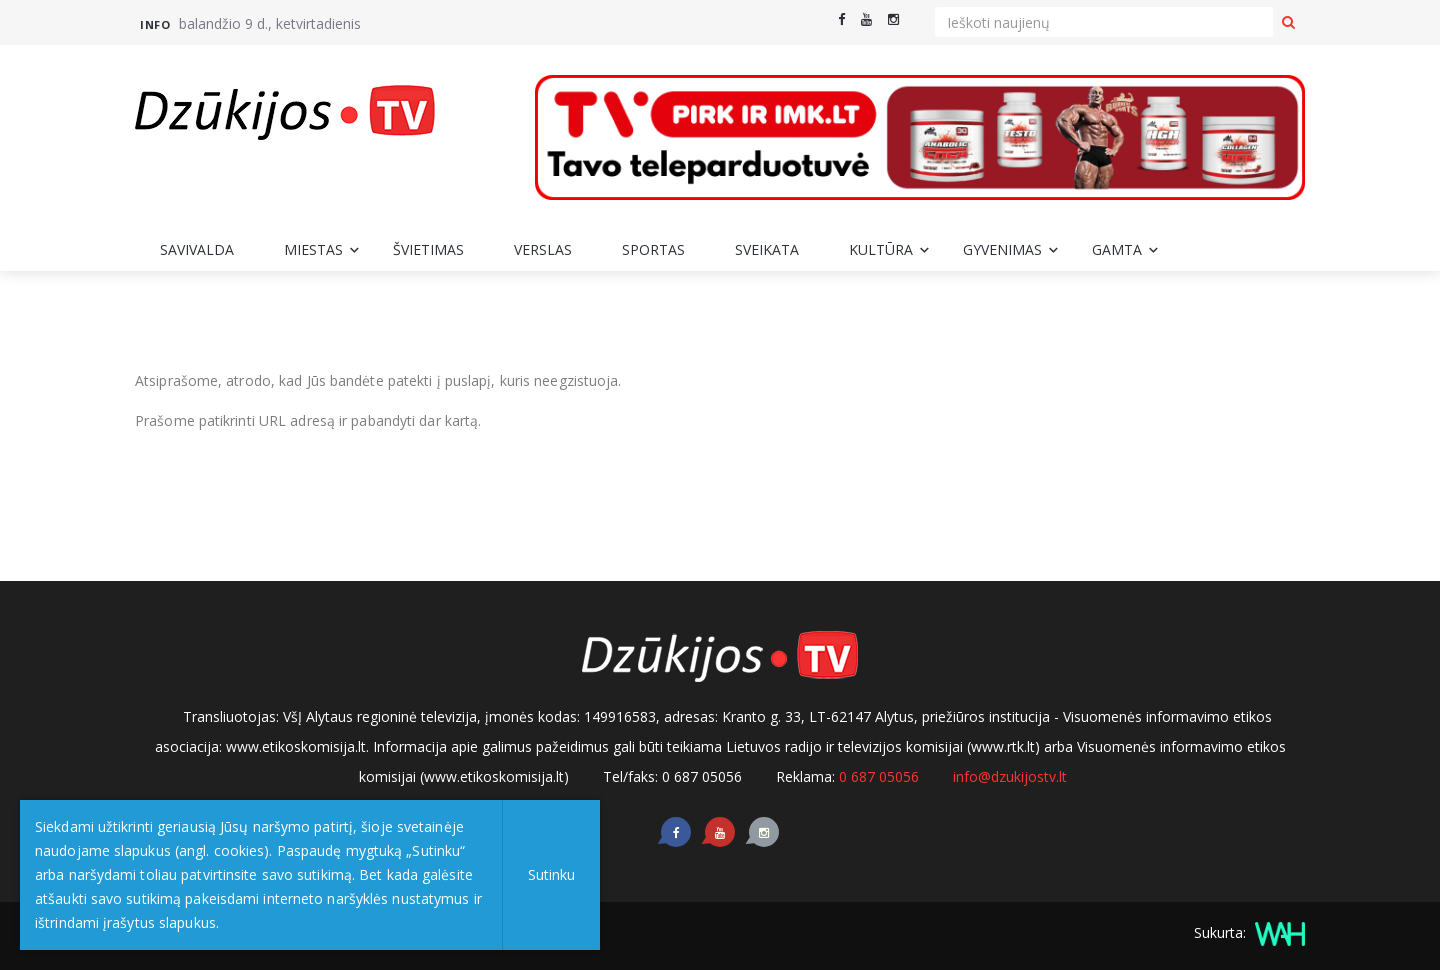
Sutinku (551, 874)
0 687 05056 (879, 776)
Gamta (1117, 249)
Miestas (313, 249)
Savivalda (197, 249)
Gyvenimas (1002, 249)
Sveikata (767, 249)
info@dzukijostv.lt (1010, 776)
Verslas (543, 249)
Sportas (653, 249)
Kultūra (881, 249)
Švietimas (428, 249)
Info (155, 24)
